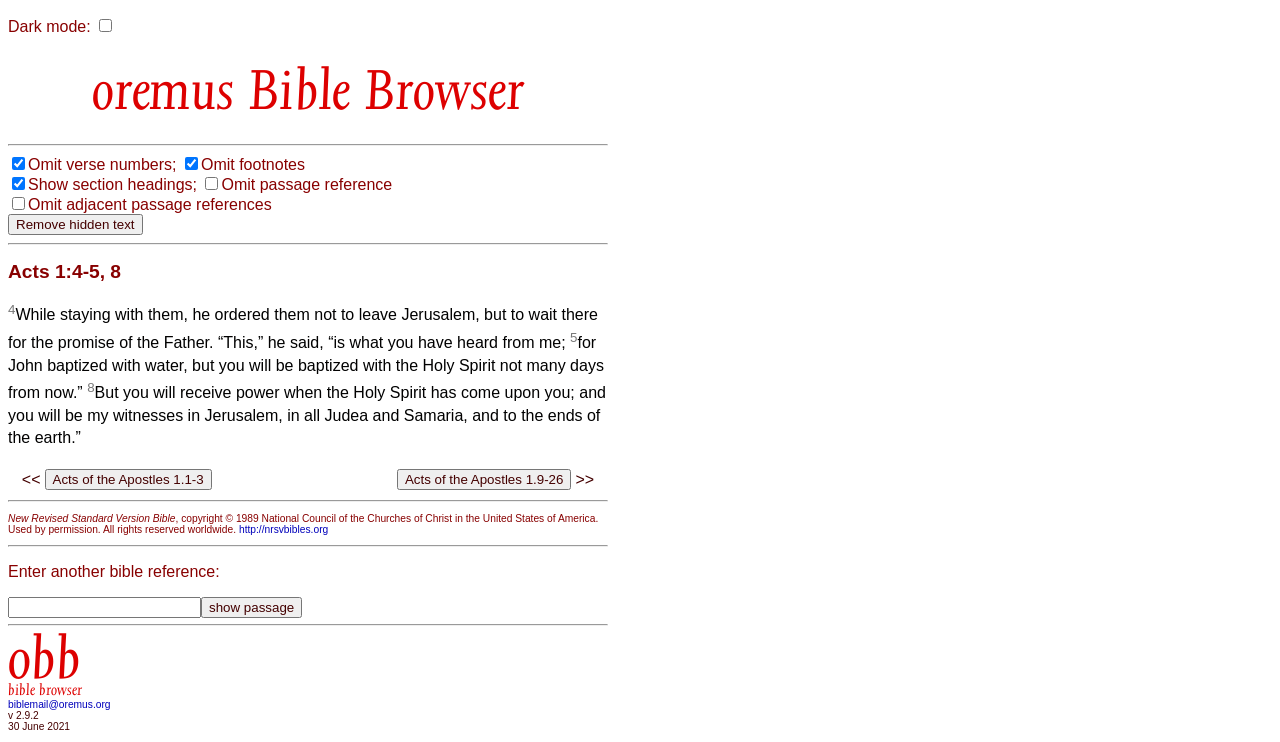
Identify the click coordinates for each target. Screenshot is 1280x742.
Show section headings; (112, 184)
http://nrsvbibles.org (283, 529)
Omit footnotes (253, 164)
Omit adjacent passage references (150, 204)
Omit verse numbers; (102, 164)
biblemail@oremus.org (59, 704)
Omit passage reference (306, 184)
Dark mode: (49, 26)
